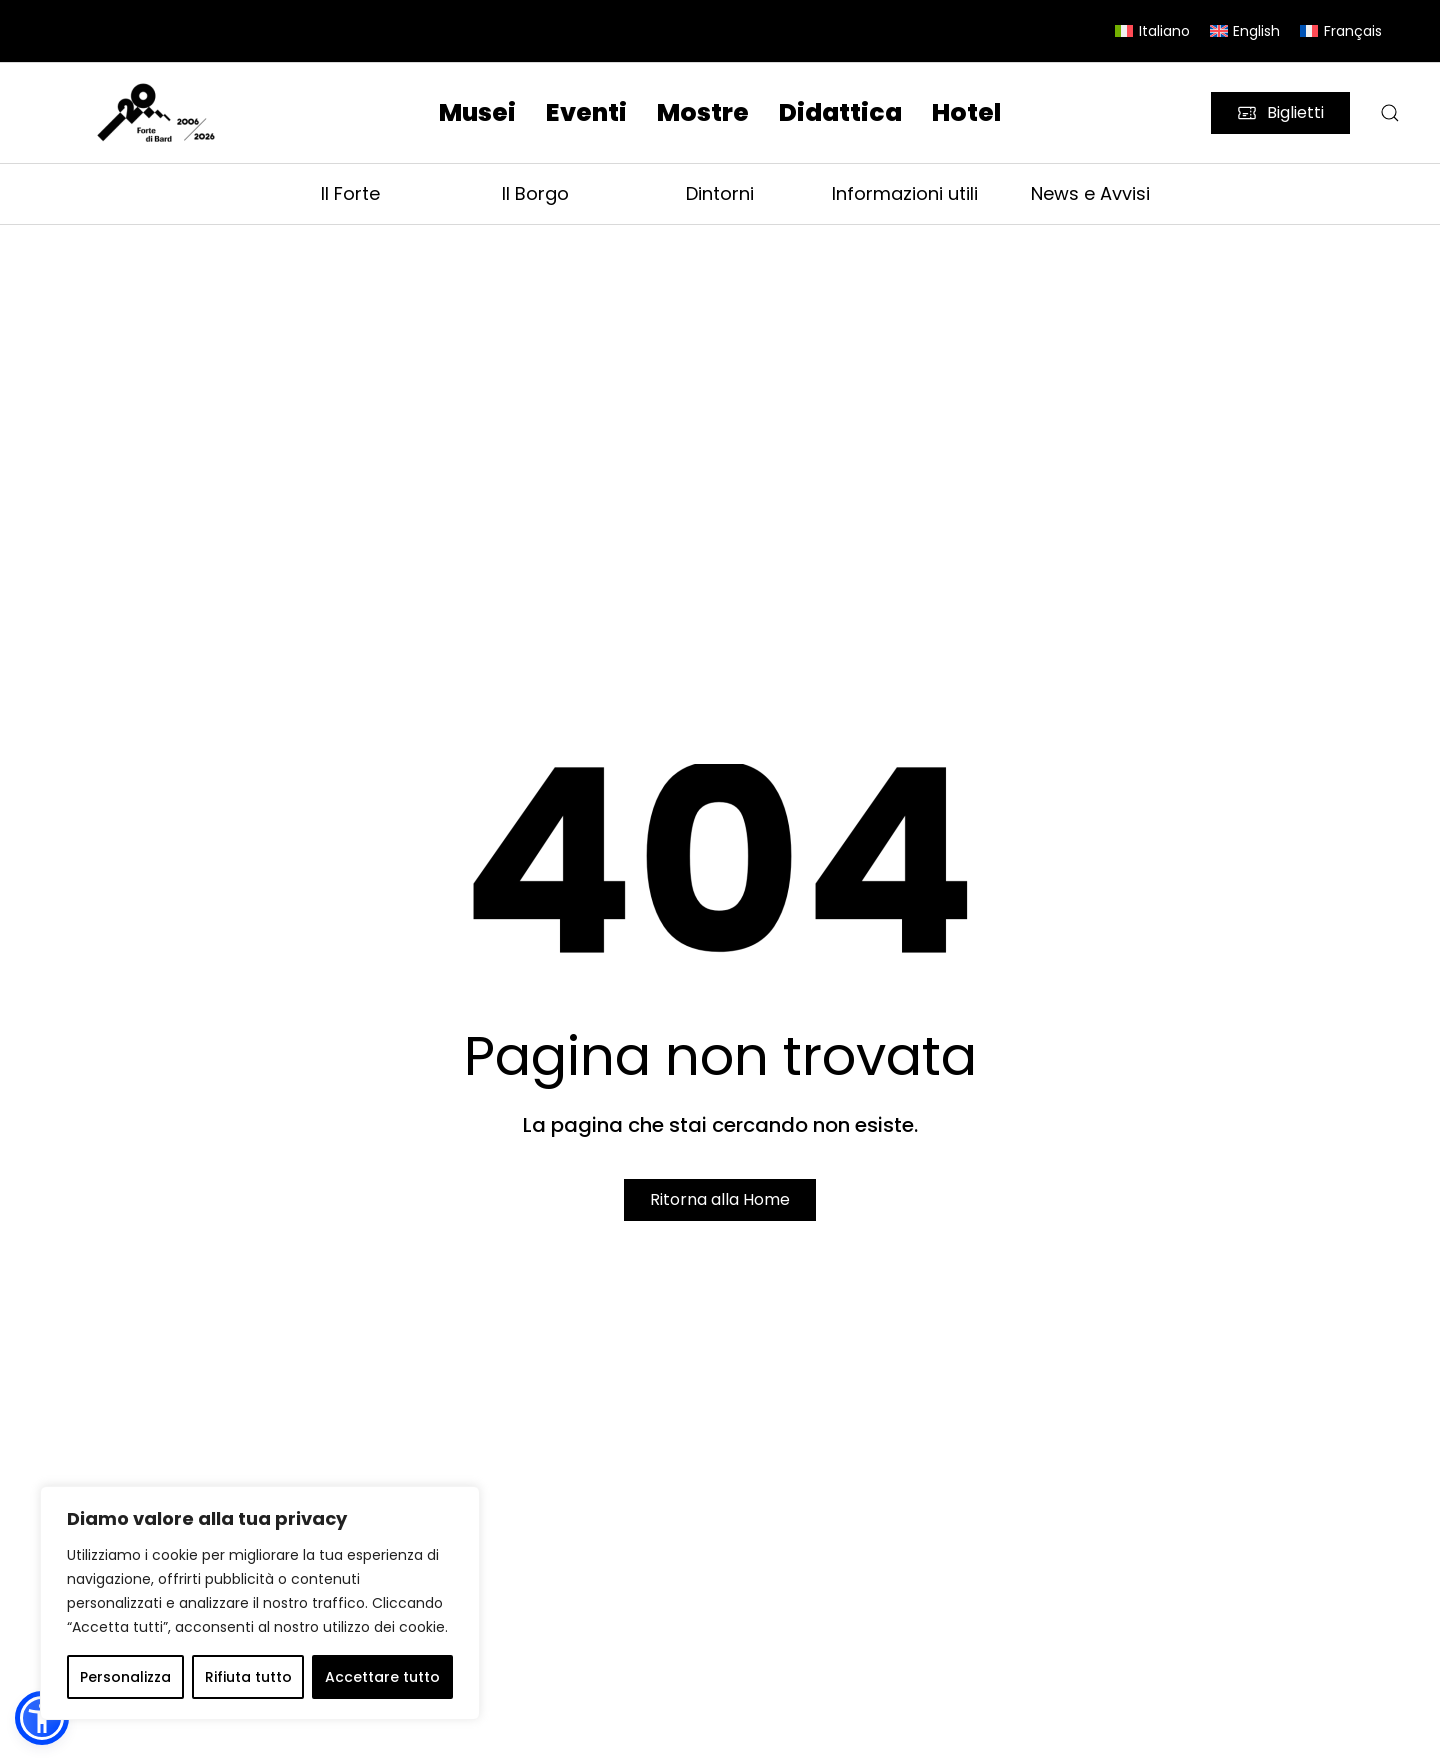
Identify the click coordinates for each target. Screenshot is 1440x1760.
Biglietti (1280, 112)
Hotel (966, 112)
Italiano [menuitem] (1164, 31)
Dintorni (720, 193)
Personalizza (125, 1677)
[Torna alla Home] (159, 113)
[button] (1390, 113)
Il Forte (350, 193)
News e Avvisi (1090, 193)
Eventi (586, 112)
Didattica (840, 112)
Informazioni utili (905, 193)
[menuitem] (1152, 31)
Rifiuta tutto (248, 1677)
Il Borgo (535, 193)
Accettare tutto (382, 1677)
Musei (477, 112)
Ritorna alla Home (720, 1199)
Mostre (703, 112)
